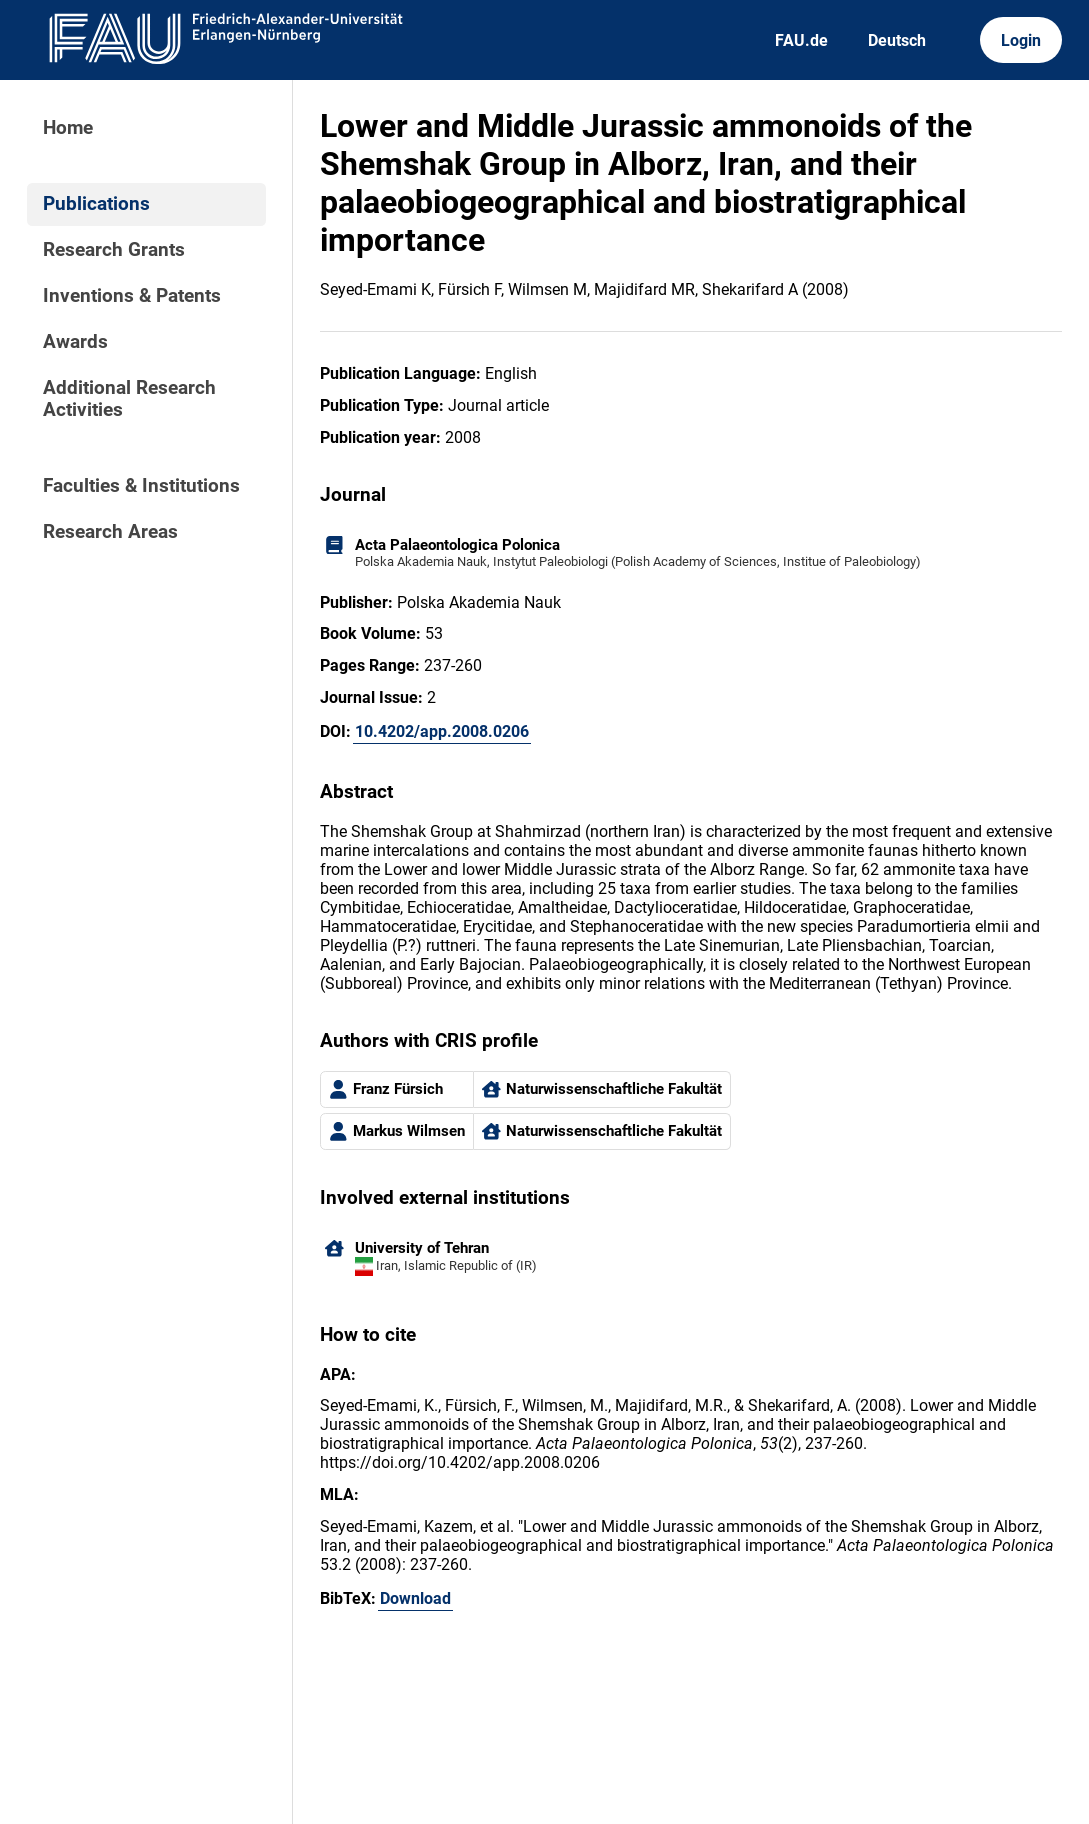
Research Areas (110, 532)
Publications (96, 204)
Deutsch (897, 40)
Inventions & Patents (132, 296)
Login (1021, 40)
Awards (75, 342)
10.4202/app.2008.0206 (442, 731)
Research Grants (114, 250)
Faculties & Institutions (141, 486)
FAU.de (801, 40)
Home (68, 128)
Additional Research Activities (129, 399)
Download (415, 1598)
